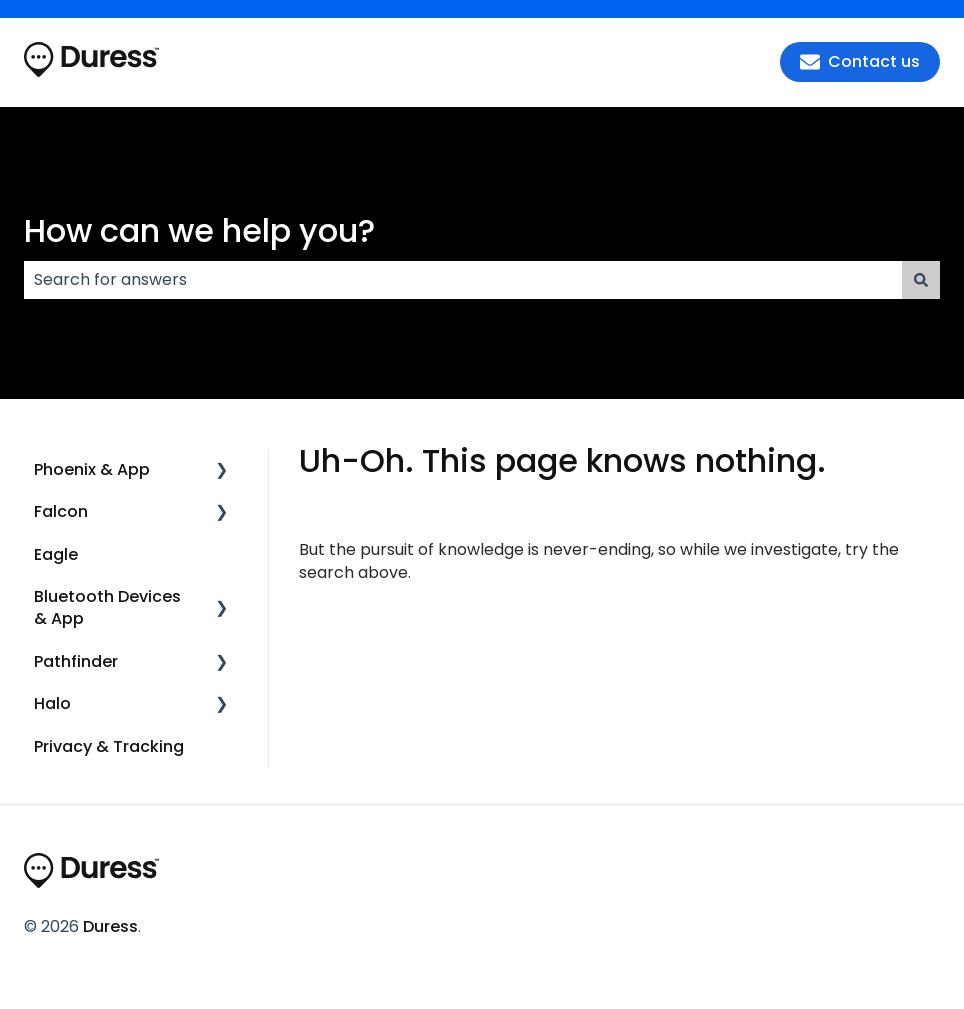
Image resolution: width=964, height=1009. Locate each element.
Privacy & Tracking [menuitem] (109, 746)
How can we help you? (199, 230)
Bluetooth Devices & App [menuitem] (107, 607)
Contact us (860, 61)
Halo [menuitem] (52, 703)
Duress (110, 926)
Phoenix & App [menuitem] (92, 469)
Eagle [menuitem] (56, 554)
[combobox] (463, 280)
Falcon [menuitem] (61, 511)
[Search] (921, 280)
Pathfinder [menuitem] (76, 661)
